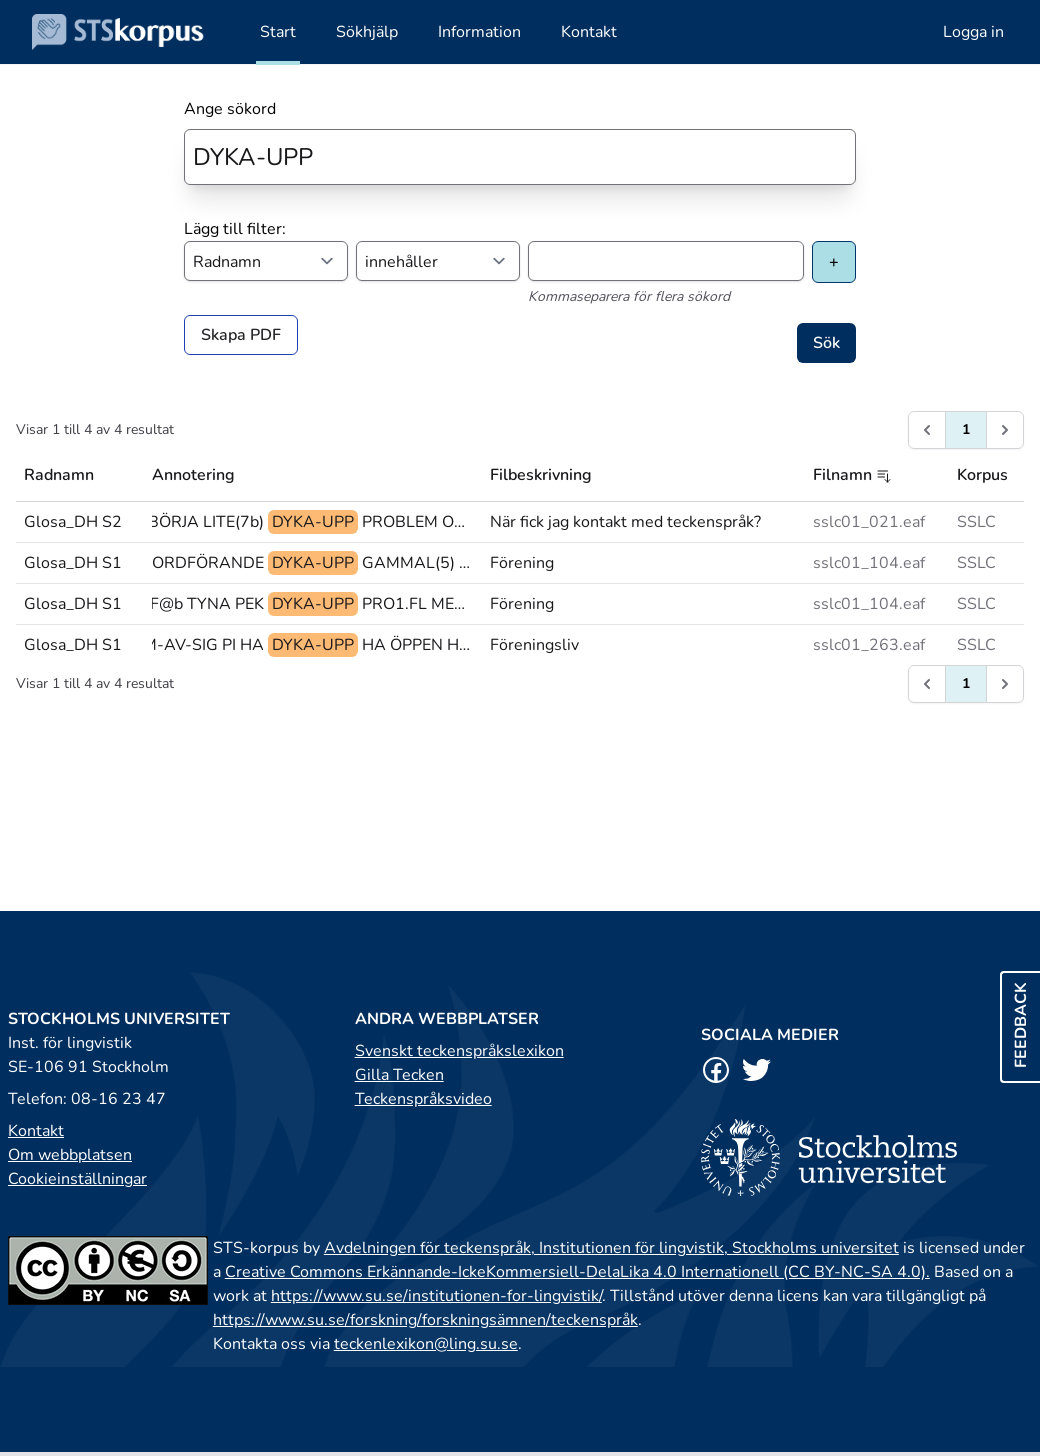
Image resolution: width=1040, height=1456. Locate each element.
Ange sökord (230, 109)
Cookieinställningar (77, 1179)
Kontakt (36, 1131)
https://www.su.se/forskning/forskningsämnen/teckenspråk (425, 1320)
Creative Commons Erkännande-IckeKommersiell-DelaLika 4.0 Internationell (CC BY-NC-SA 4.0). (577, 1272)
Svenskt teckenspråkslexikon (459, 1051)
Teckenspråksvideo (423, 1099)
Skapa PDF (241, 335)
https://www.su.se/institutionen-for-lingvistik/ (436, 1296)
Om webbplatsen (70, 1155)
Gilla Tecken (399, 1075)
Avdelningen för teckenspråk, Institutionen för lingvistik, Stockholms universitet (611, 1248)
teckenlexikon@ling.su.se (426, 1344)
